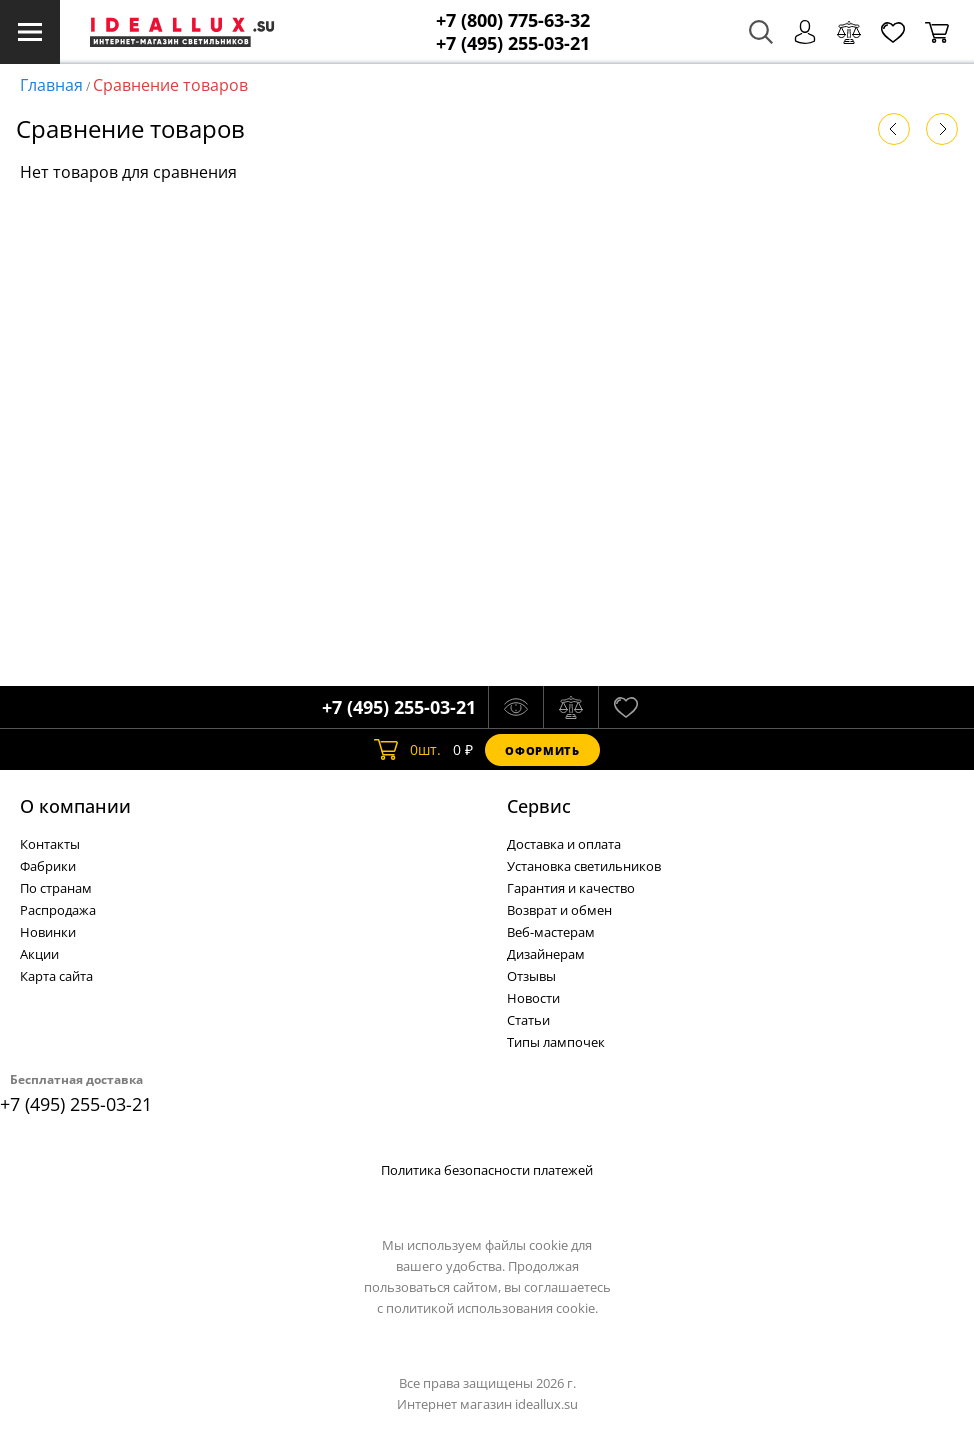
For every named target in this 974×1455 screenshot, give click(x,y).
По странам (56, 888)
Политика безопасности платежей (487, 1170)
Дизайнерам (546, 954)
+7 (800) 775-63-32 (513, 20)
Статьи (528, 1020)
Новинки (48, 932)
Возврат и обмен (559, 910)
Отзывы (531, 976)
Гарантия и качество (571, 888)
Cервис (539, 806)
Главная (51, 85)
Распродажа (58, 910)
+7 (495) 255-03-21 (513, 43)
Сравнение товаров (170, 85)
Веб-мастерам (551, 932)
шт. (407, 750)
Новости (533, 998)
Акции (39, 954)
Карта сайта (56, 976)
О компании (75, 806)
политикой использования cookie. (492, 1308)
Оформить (542, 750)
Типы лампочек (556, 1042)
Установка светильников (584, 866)
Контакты (50, 844)
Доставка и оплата (564, 844)
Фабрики (48, 866)
